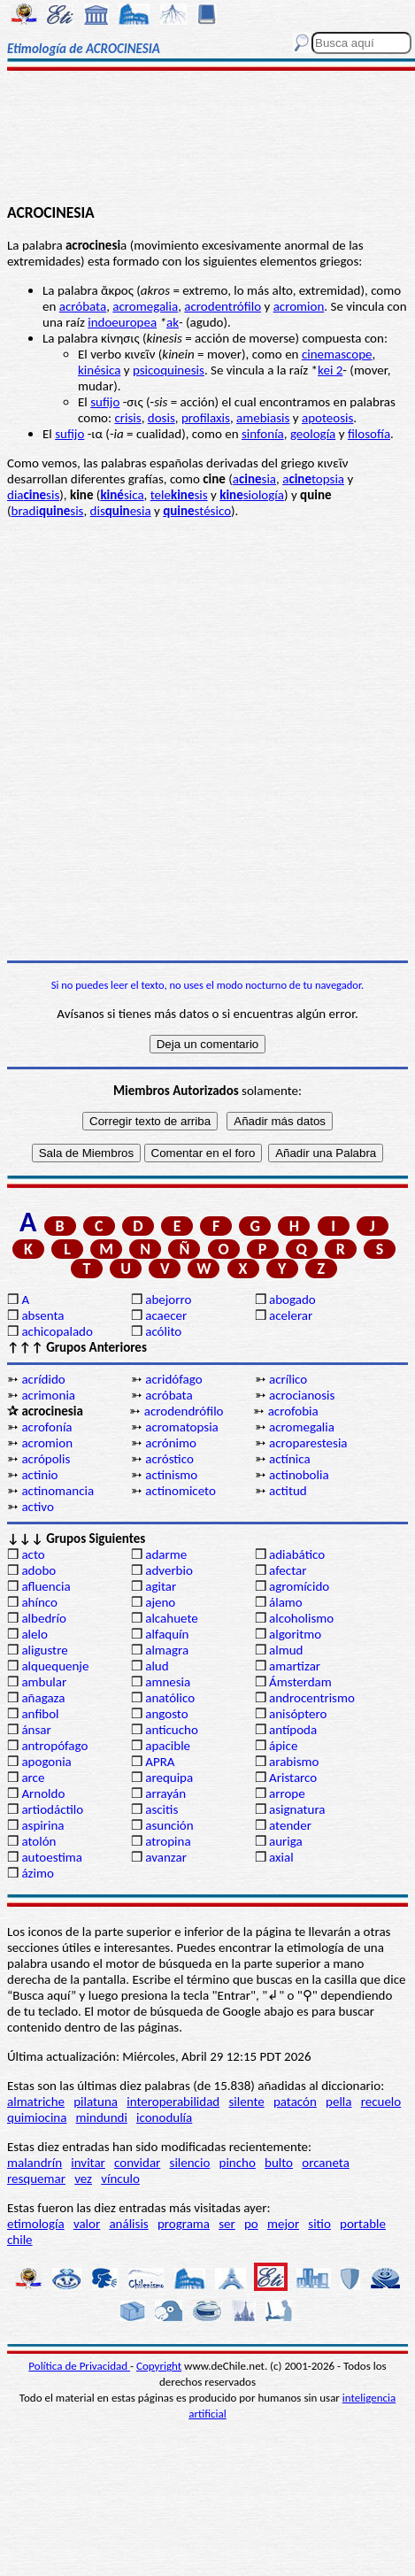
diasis (33, 495)
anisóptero (298, 1714)
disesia (120, 511)
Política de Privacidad (79, 2365)
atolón (38, 1841)
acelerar (290, 1315)
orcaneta (326, 2163)
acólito (163, 1331)
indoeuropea (122, 322)
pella (338, 2101)
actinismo (171, 1475)
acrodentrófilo (222, 306)
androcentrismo (312, 1698)
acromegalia (145, 306)
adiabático (297, 1554)
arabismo (294, 1762)
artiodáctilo (52, 1809)
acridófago (173, 1379)
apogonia (46, 1762)
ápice (283, 1746)
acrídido (43, 1379)
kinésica (99, 370)
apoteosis (327, 418)
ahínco (39, 1602)
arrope (287, 1793)
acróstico (169, 1459)
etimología (36, 2224)
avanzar (166, 1857)
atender (290, 1825)
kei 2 (330, 370)
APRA (159, 1762)
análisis (128, 2224)
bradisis (48, 511)
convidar (137, 2163)
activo (37, 1507)
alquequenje (54, 1666)
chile (20, 2240)
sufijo (104, 402)
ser (227, 2224)
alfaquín (166, 1634)
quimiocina (36, 2117)
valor (86, 2224)
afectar (287, 1570)
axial (281, 1857)
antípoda (293, 1730)
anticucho (171, 1730)
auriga (286, 1841)
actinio (39, 1475)
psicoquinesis (168, 370)
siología (251, 495)
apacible (167, 1746)
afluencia (45, 1586)
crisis (127, 418)
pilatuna (95, 2101)
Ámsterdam (300, 1682)
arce (32, 1777)
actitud (288, 1491)
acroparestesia (308, 1443)
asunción (169, 1825)
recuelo (381, 2101)
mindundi (101, 2117)
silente (246, 2101)
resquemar (36, 2179)
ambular (43, 1682)
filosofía (369, 434)
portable (363, 2224)
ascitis (161, 1809)
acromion (299, 306)
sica (121, 495)
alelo (34, 1634)
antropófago (54, 1746)
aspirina (42, 1825)
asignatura (297, 1809)
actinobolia (299, 1475)
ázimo (37, 1873)
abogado (292, 1299)
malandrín (34, 2163)
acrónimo (170, 1443)
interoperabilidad (173, 2101)
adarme (166, 1554)
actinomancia (57, 1491)
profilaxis (205, 418)
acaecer (166, 1315)
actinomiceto (180, 1491)
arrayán (165, 1793)
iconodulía (164, 2117)
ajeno (160, 1602)
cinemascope (337, 354)
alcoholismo (301, 1618)
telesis (179, 495)
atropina (167, 1841)
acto (32, 1554)
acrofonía (46, 1427)
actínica (290, 1459)
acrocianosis (301, 1395)
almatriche (36, 2101)
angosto (166, 1714)
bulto (279, 2163)
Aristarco (293, 1777)
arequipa (169, 1777)
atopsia (313, 479)
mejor (283, 2224)
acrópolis (45, 1459)
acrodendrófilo (184, 1411)
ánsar (35, 1730)
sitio (319, 2224)
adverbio (169, 1570)
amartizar (294, 1666)
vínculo (120, 2179)
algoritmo (295, 1634)
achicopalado (56, 1331)
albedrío (43, 1618)
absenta (42, 1315)
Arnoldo (43, 1793)
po (251, 2224)
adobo (38, 1570)
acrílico (288, 1379)
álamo (286, 1602)
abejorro (168, 1299)
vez (83, 2179)
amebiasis (262, 418)
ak (172, 322)
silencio (190, 2163)
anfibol (39, 1714)
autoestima (51, 1857)
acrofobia (293, 1411)
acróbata (82, 306)
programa (184, 2224)
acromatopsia (182, 1427)
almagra (166, 1650)
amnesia (167, 1682)
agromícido (299, 1586)
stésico (197, 511)
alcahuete (171, 1618)
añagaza (43, 1698)
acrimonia (48, 1395)
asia (254, 479)
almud (286, 1650)
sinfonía (263, 434)
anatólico (170, 1698)
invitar (88, 2163)
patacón (295, 2101)
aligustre (44, 1650)
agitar (160, 1586)
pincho (237, 2163)
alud (156, 1666)
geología (312, 434)
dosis (161, 418)
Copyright (158, 2365)
